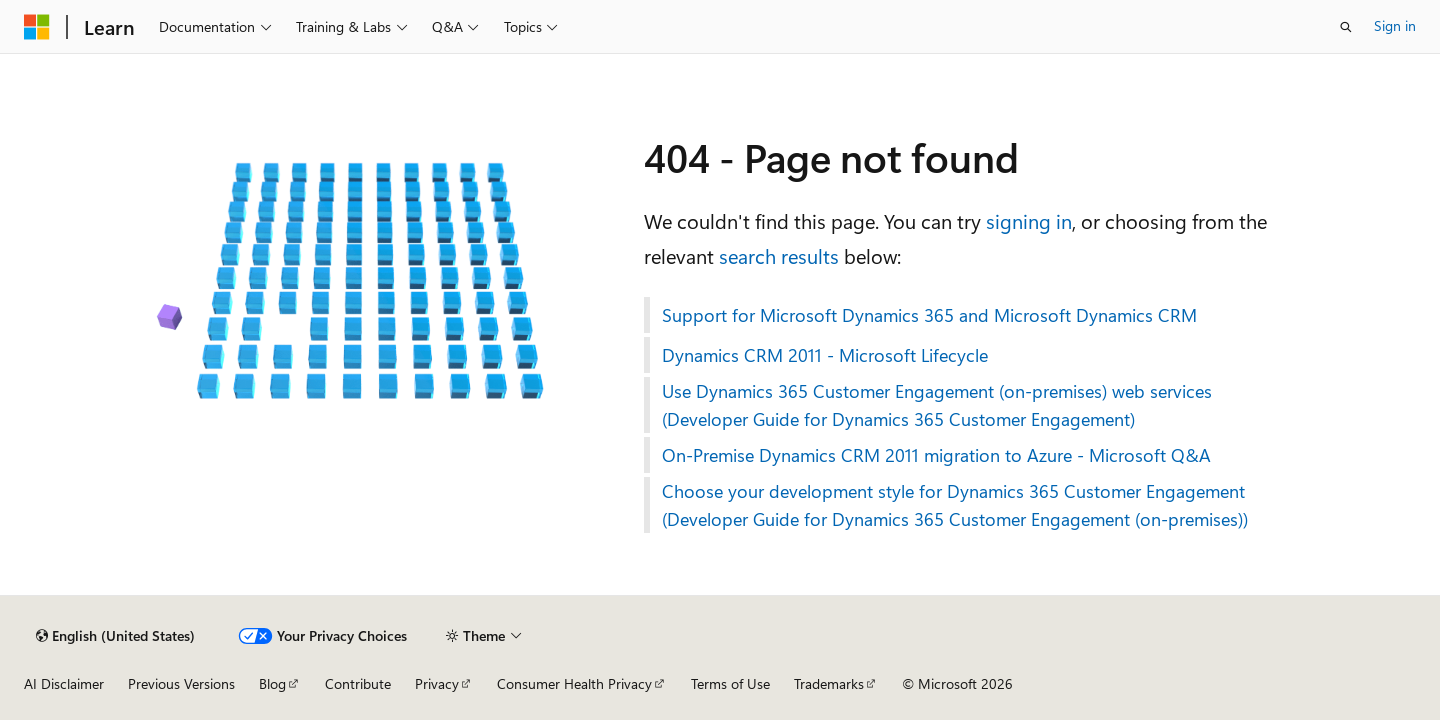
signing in (1029, 220)
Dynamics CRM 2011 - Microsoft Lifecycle (825, 355)
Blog (272, 683)
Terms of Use (730, 683)
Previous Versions (181, 683)
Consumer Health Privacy (574, 683)
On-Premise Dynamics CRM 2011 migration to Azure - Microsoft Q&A (936, 455)
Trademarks (829, 683)
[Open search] (1346, 27)
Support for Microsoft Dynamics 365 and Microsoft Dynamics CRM (929, 315)
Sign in (1395, 25)
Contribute (358, 683)
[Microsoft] (37, 27)
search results (779, 255)
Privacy (437, 683)
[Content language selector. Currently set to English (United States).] (115, 636)
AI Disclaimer (64, 683)
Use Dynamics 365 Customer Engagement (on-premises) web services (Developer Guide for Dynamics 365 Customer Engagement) (937, 405)
